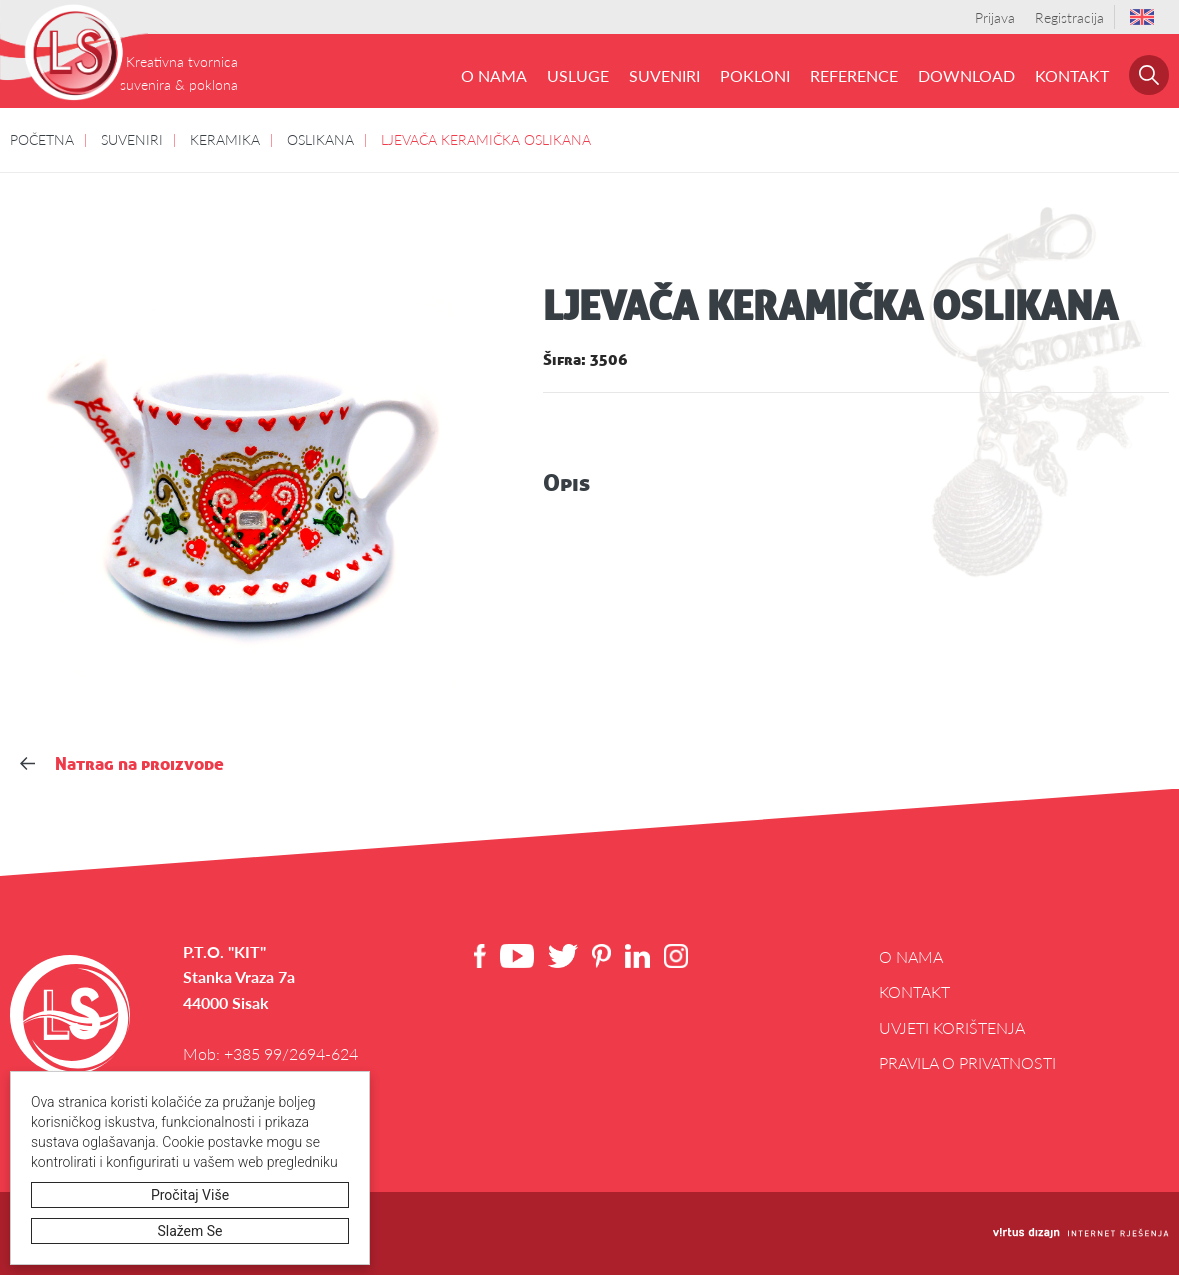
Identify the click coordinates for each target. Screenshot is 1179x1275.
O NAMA (494, 75)
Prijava (995, 17)
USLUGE (578, 75)
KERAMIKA (225, 139)
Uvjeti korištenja (952, 1027)
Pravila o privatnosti (967, 1062)
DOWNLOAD (966, 75)
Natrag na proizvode (122, 763)
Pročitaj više (190, 1195)
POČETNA (42, 139)
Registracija (1069, 17)
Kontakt (1072, 75)
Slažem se (190, 1231)
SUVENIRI (664, 75)
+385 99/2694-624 (291, 1053)
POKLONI (755, 75)
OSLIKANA (320, 139)
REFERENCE (854, 75)
